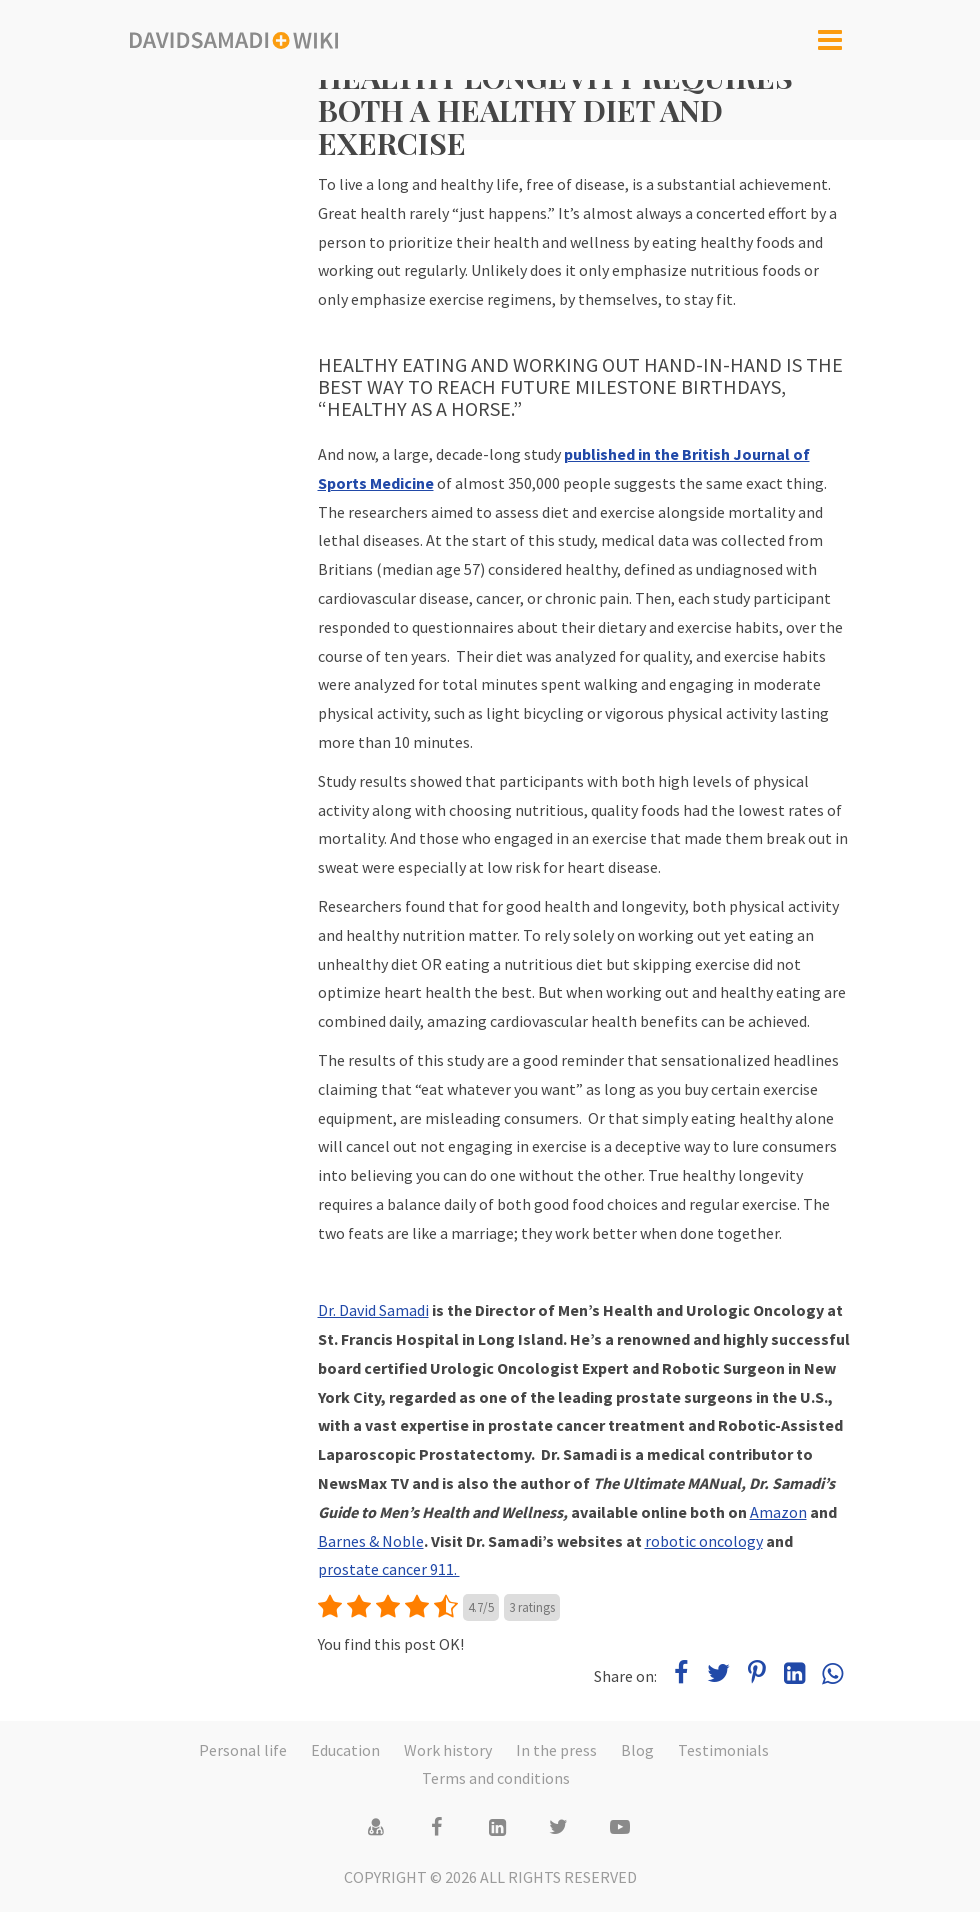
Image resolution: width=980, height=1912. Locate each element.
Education (345, 1750)
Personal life (243, 1750)
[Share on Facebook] (682, 1676)
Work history (448, 1750)
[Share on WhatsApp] (832, 1676)
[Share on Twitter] (720, 1676)
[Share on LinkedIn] (796, 1676)
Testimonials (723, 1750)
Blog (637, 1750)
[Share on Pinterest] (758, 1676)
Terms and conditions (496, 1778)
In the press (556, 1750)
